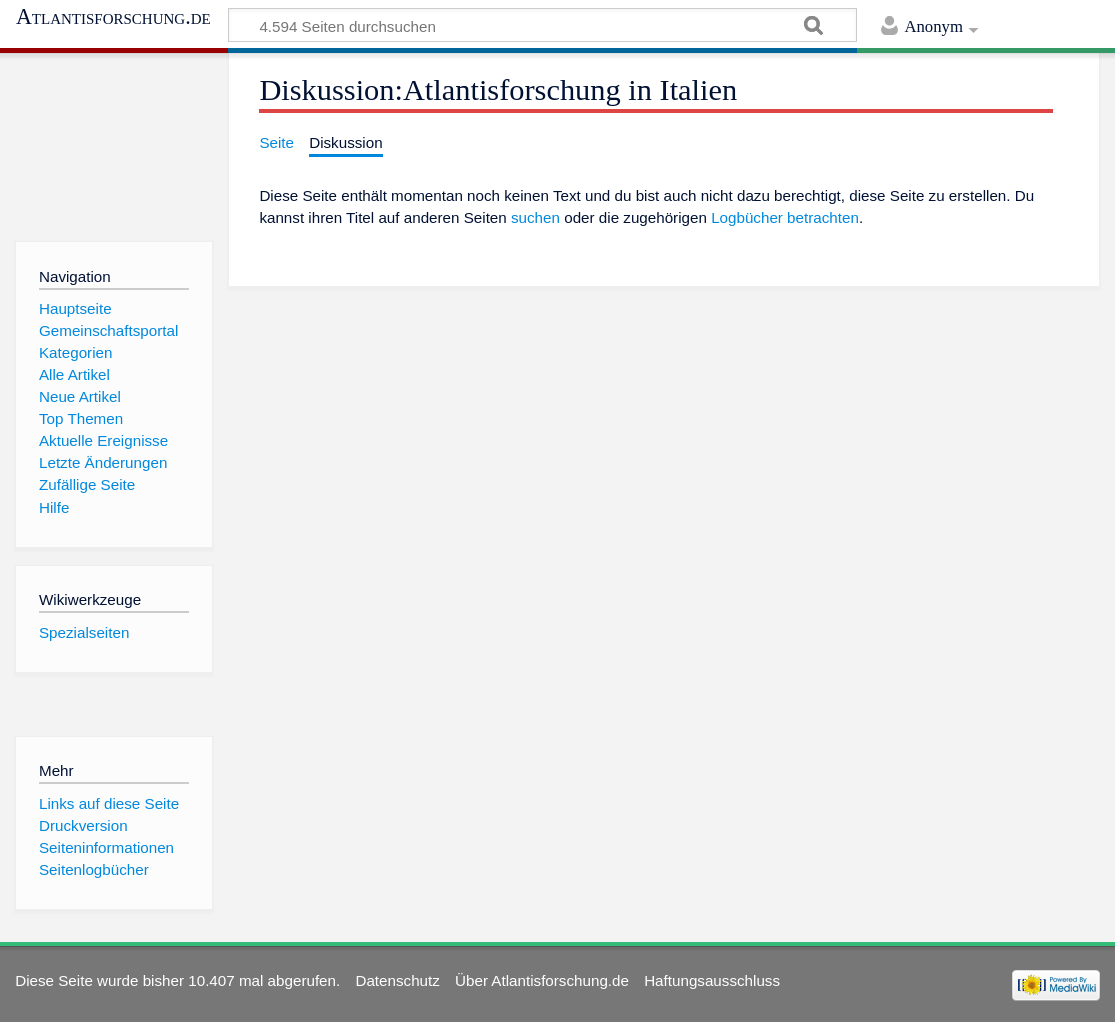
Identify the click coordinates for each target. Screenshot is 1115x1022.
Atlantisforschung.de (113, 17)
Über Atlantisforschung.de (542, 980)
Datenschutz (397, 980)
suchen (535, 217)
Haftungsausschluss (712, 980)
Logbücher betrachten (785, 217)
